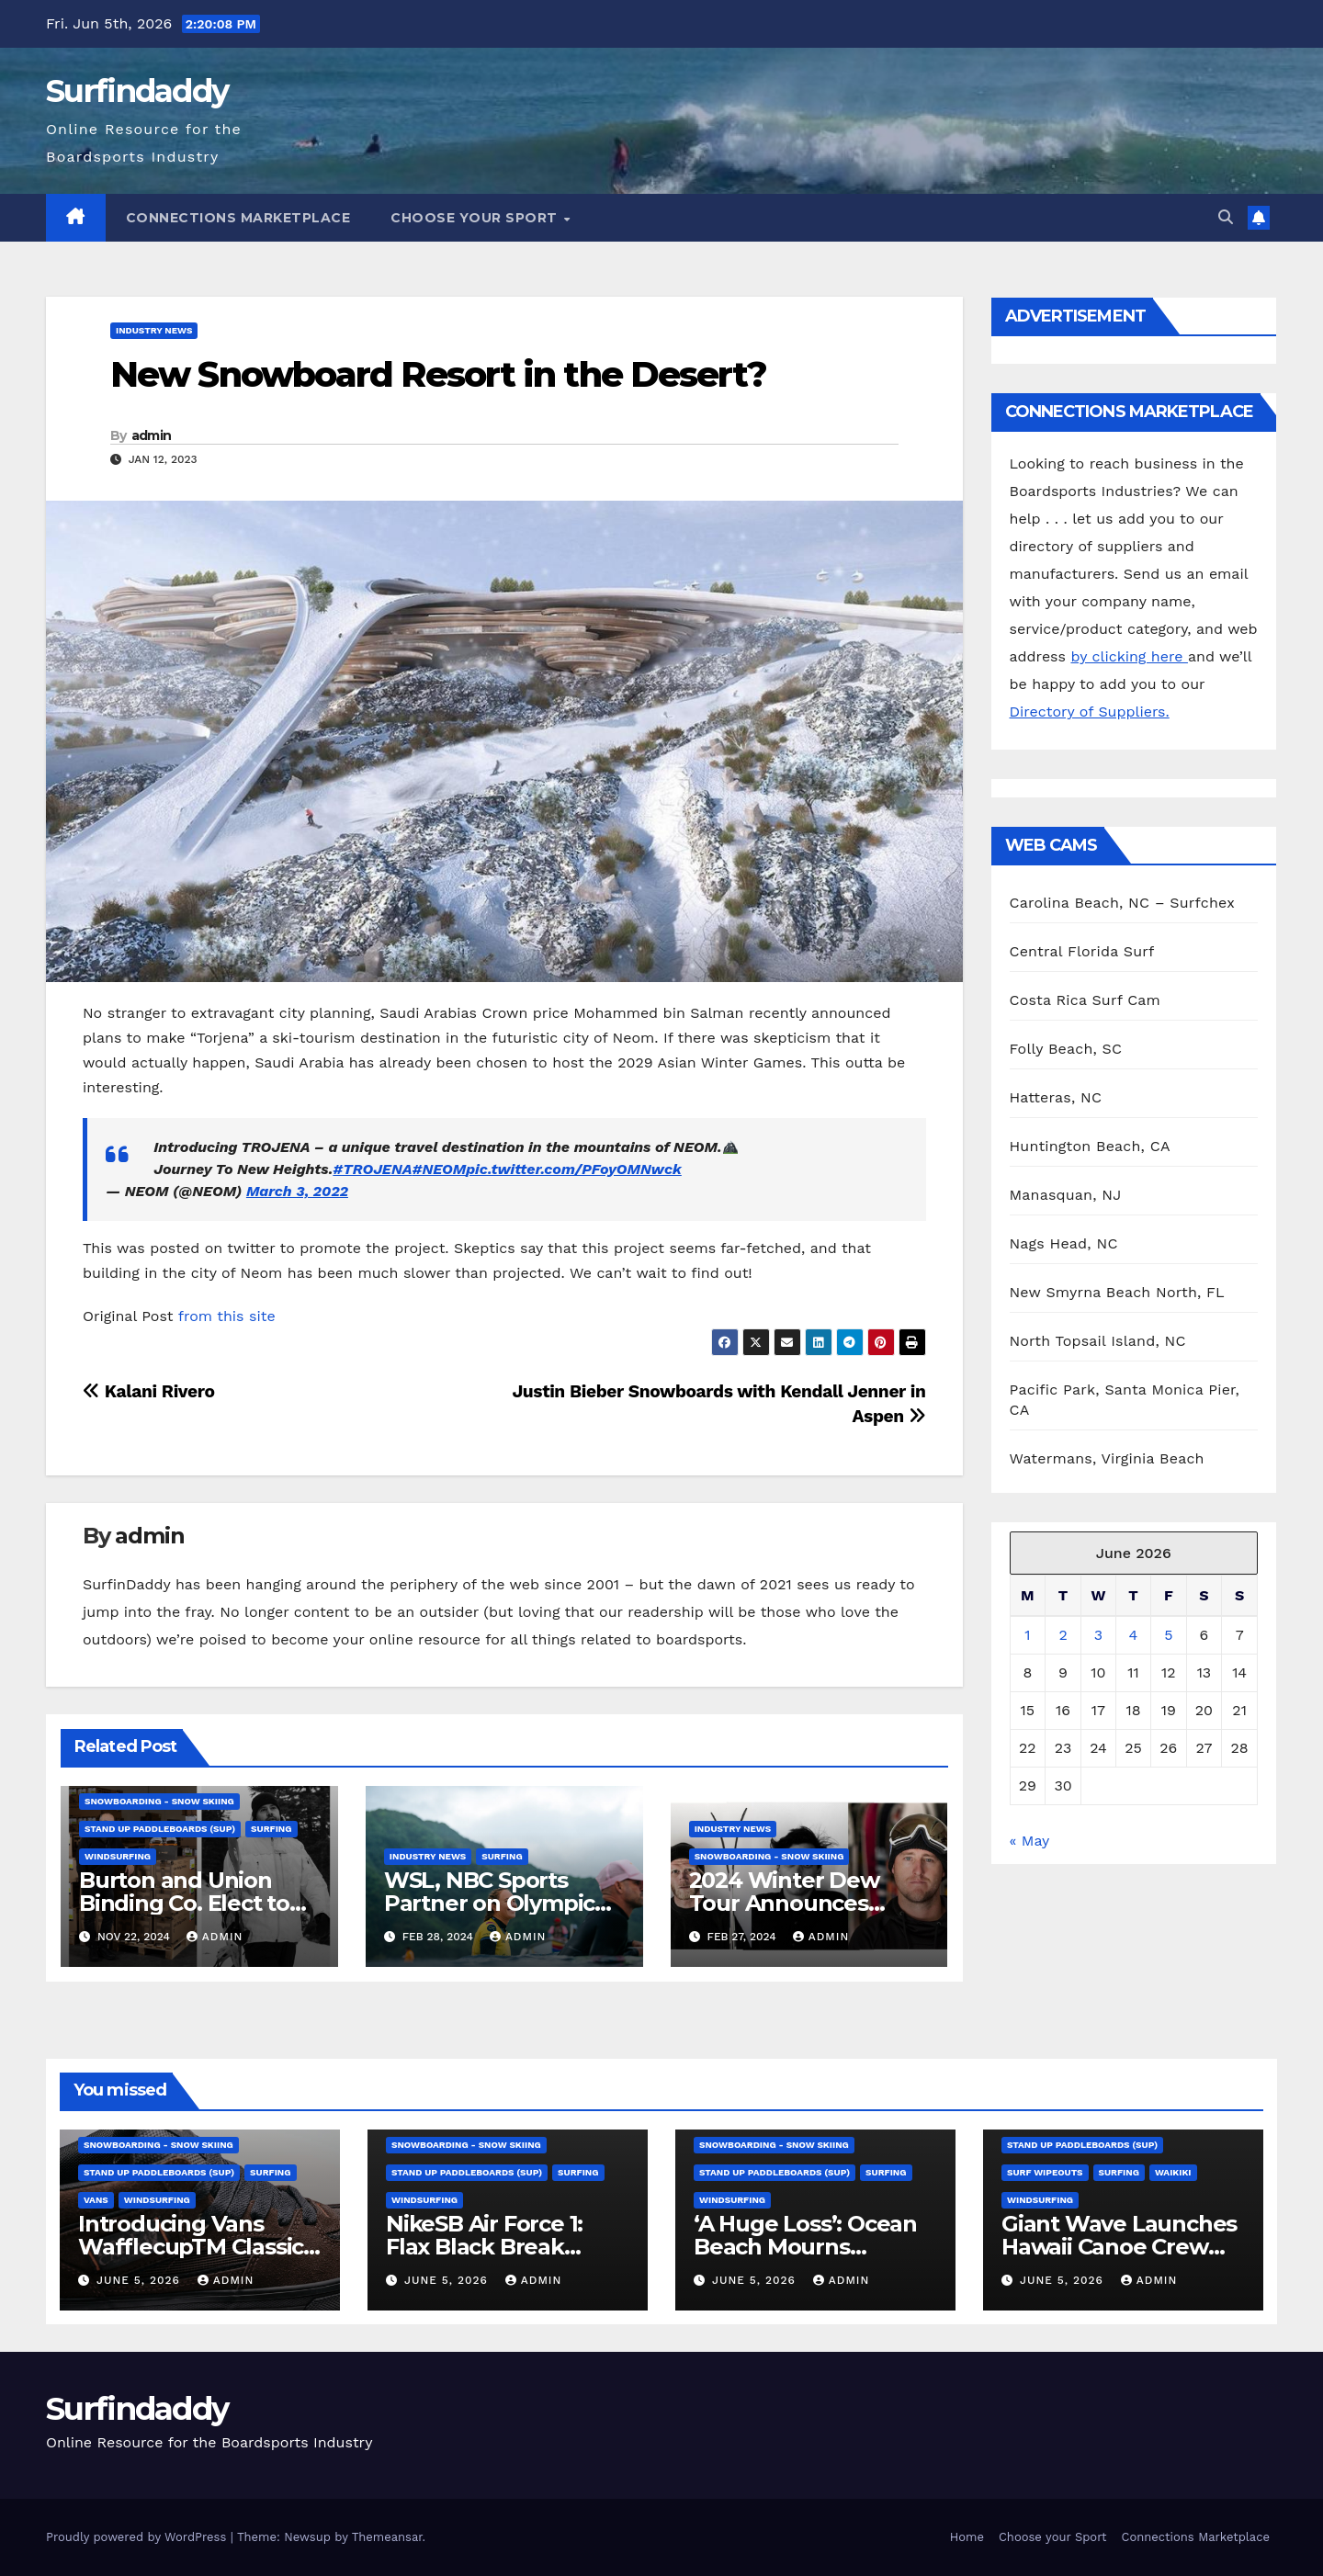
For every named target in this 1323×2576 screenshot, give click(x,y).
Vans (96, 2200)
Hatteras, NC (1056, 1097)
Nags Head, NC (1064, 1243)
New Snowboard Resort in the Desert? (438, 374)
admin (151, 435)
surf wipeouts (1045, 2172)
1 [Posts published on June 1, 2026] (1027, 1635)
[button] (1225, 217)
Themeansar (387, 2537)
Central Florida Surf (1082, 951)
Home (967, 2537)
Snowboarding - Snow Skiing (159, 1801)
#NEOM (439, 1169)
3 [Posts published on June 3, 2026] (1098, 1635)
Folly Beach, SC (1066, 1048)
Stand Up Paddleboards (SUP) (160, 1829)
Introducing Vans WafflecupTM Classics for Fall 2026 (196, 2246)
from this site (227, 1316)
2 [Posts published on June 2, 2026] (1062, 1635)
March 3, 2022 (297, 1191)
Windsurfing (118, 1856)
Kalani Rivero (149, 1391)
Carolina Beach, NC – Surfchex (1122, 902)
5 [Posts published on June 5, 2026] (1168, 1635)
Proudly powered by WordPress (138, 2537)
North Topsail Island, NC (1098, 1341)
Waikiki (1173, 2172)
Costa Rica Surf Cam (1085, 1000)
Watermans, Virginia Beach (1107, 1458)
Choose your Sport (475, 217)
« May (1029, 1840)
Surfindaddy (137, 91)
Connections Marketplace (238, 217)
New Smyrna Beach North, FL (1117, 1292)
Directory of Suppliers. (1090, 711)
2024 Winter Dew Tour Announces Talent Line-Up (784, 1903)
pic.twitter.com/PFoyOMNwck (574, 1169)
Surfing (271, 1829)
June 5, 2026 (140, 2280)
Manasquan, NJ (1066, 1194)
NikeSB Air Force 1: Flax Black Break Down (484, 2246)
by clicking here (1128, 656)
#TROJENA (372, 1169)
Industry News (154, 330)
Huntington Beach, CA (1090, 1146)
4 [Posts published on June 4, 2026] (1133, 1635)
